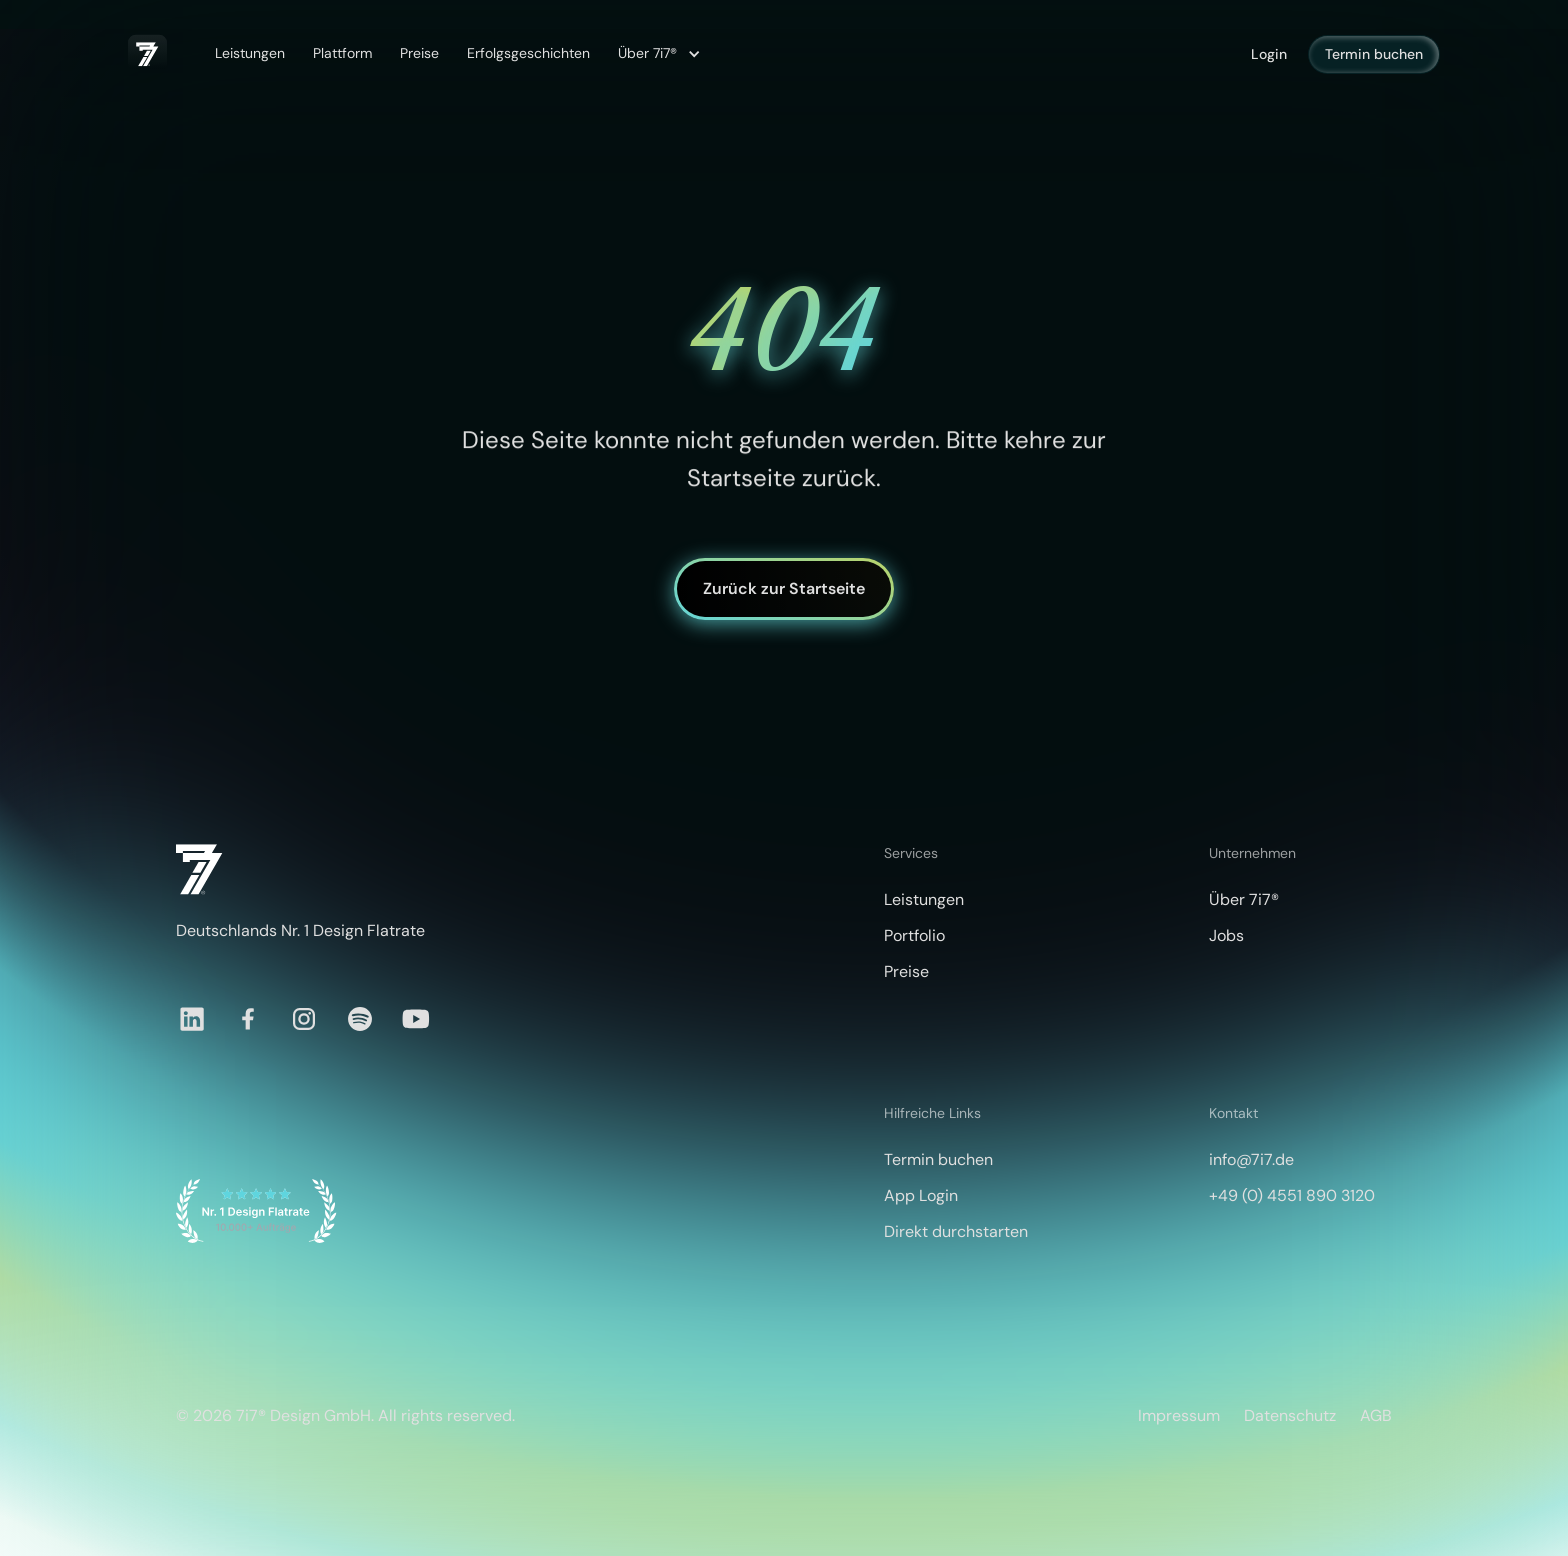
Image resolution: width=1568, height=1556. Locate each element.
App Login (921, 1195)
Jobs (1226, 935)
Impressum (1179, 1415)
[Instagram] (304, 1019)
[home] (147, 54)
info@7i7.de (1251, 1159)
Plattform (342, 53)
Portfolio (914, 935)
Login (1269, 54)
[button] (656, 54)
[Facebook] (248, 1019)
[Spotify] (360, 1019)
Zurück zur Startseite (784, 588)
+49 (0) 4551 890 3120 (1292, 1195)
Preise (419, 53)
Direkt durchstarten (956, 1231)
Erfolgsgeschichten (528, 53)
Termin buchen (1374, 54)
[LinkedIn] (192, 1019)
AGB (1376, 1415)
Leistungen (250, 53)
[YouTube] (416, 1019)
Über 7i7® (1244, 899)
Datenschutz (1290, 1415)
